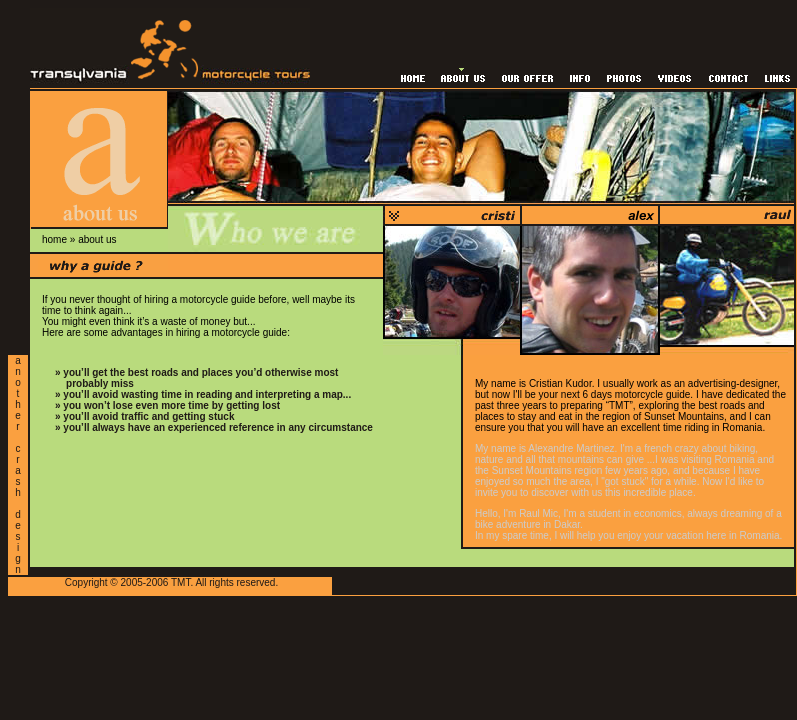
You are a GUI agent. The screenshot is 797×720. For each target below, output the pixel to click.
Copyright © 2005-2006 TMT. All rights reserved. (171, 582)
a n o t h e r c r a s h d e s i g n (18, 465)
